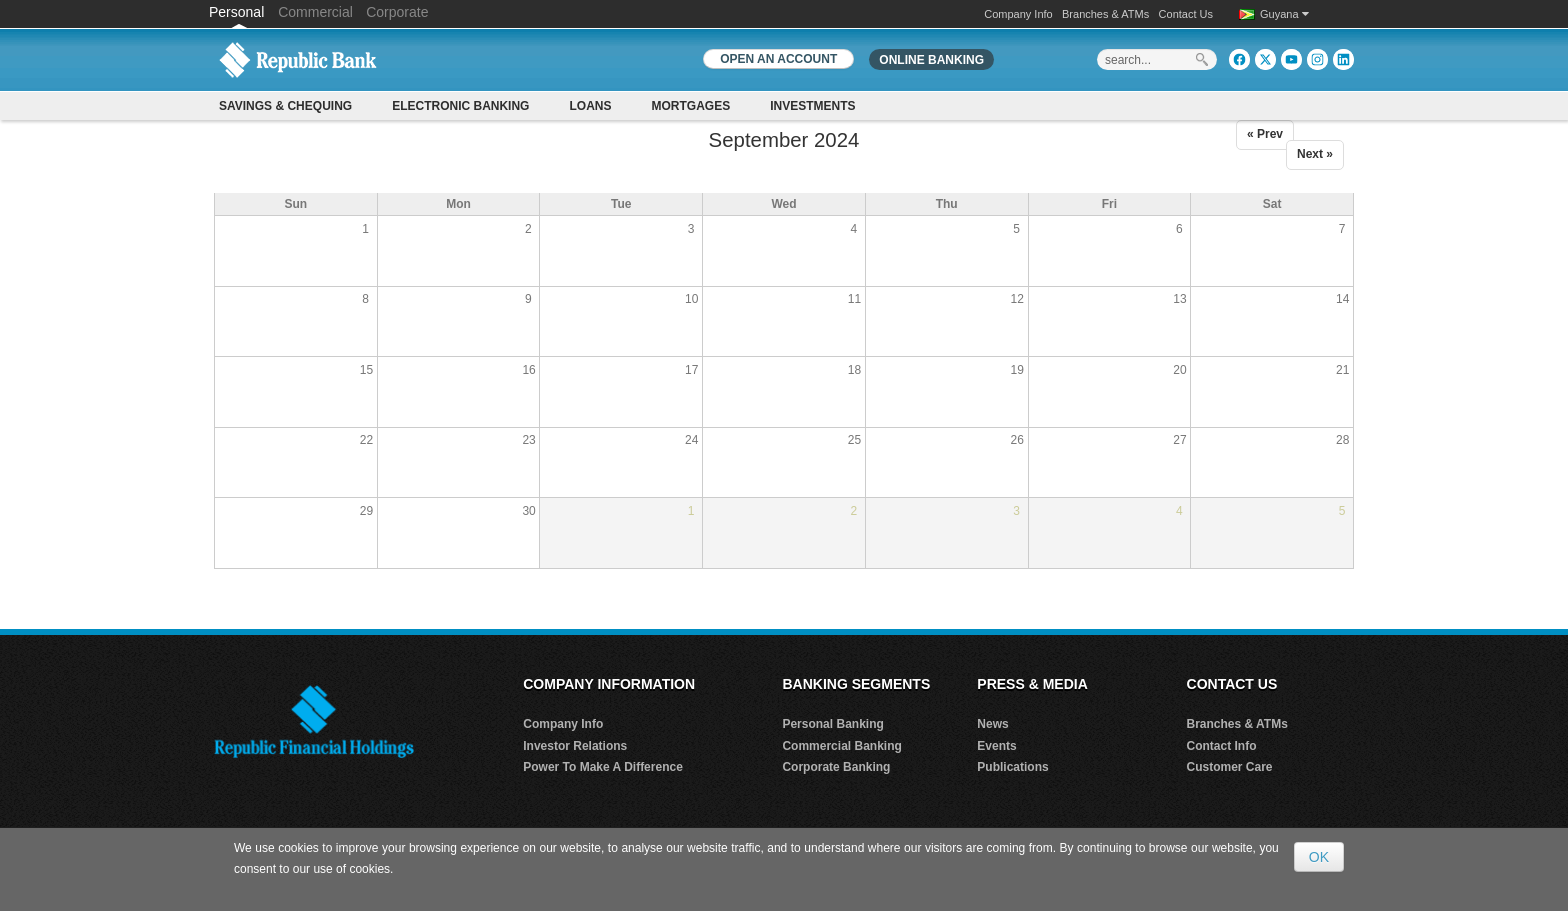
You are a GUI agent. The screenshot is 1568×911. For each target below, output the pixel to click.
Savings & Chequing (285, 106)
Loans (590, 106)
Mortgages (690, 106)
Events (996, 746)
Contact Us (1186, 14)
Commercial (315, 12)
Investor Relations (575, 746)
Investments (812, 106)
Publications (1012, 767)
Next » (1315, 154)
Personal (238, 12)
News (992, 724)
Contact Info (1222, 746)
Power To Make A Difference (603, 767)
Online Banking (931, 60)
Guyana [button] (1284, 14)
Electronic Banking (460, 106)
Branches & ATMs (1105, 14)
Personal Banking (832, 724)
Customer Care (1230, 767)
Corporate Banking (836, 767)
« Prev (1265, 134)
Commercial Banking (841, 746)
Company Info (1018, 14)
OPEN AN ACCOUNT (778, 59)
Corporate (397, 12)
